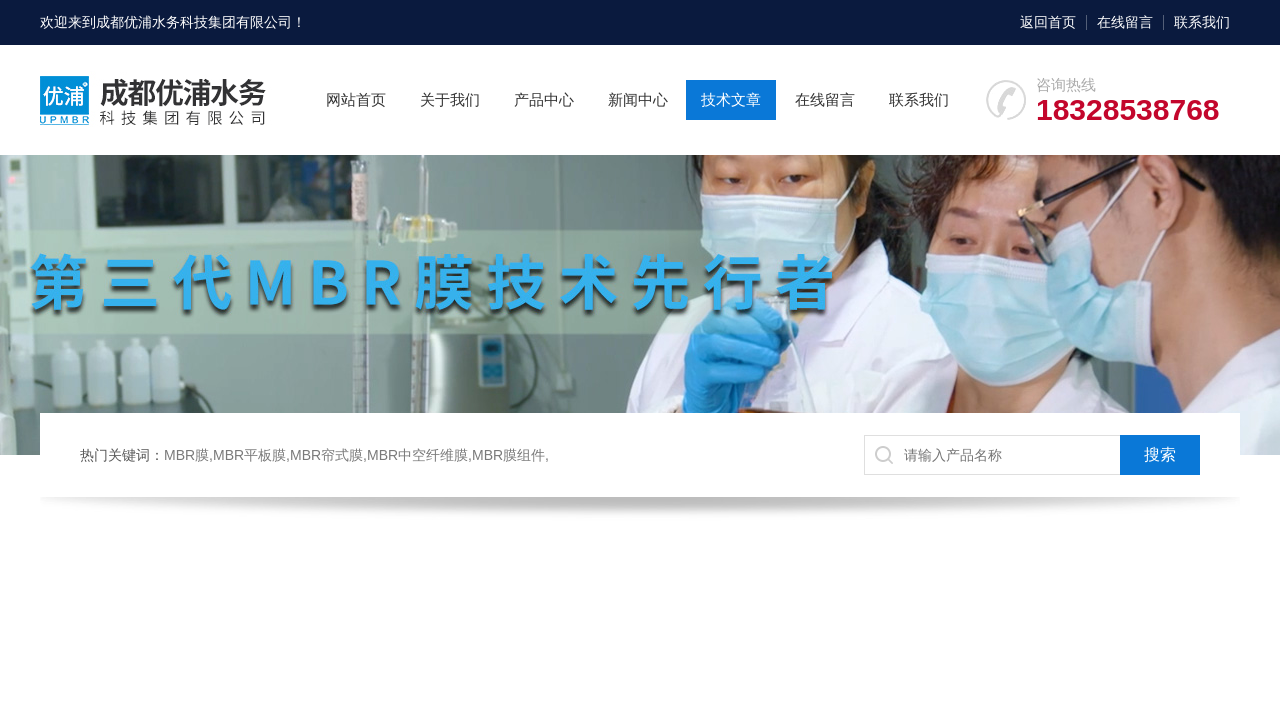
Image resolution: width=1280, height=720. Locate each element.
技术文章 (731, 99)
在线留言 (1125, 22)
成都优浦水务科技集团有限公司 (194, 22)
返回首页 (1048, 22)
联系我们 (1202, 22)
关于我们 (450, 99)
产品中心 (544, 99)
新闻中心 (638, 99)
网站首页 (356, 99)
